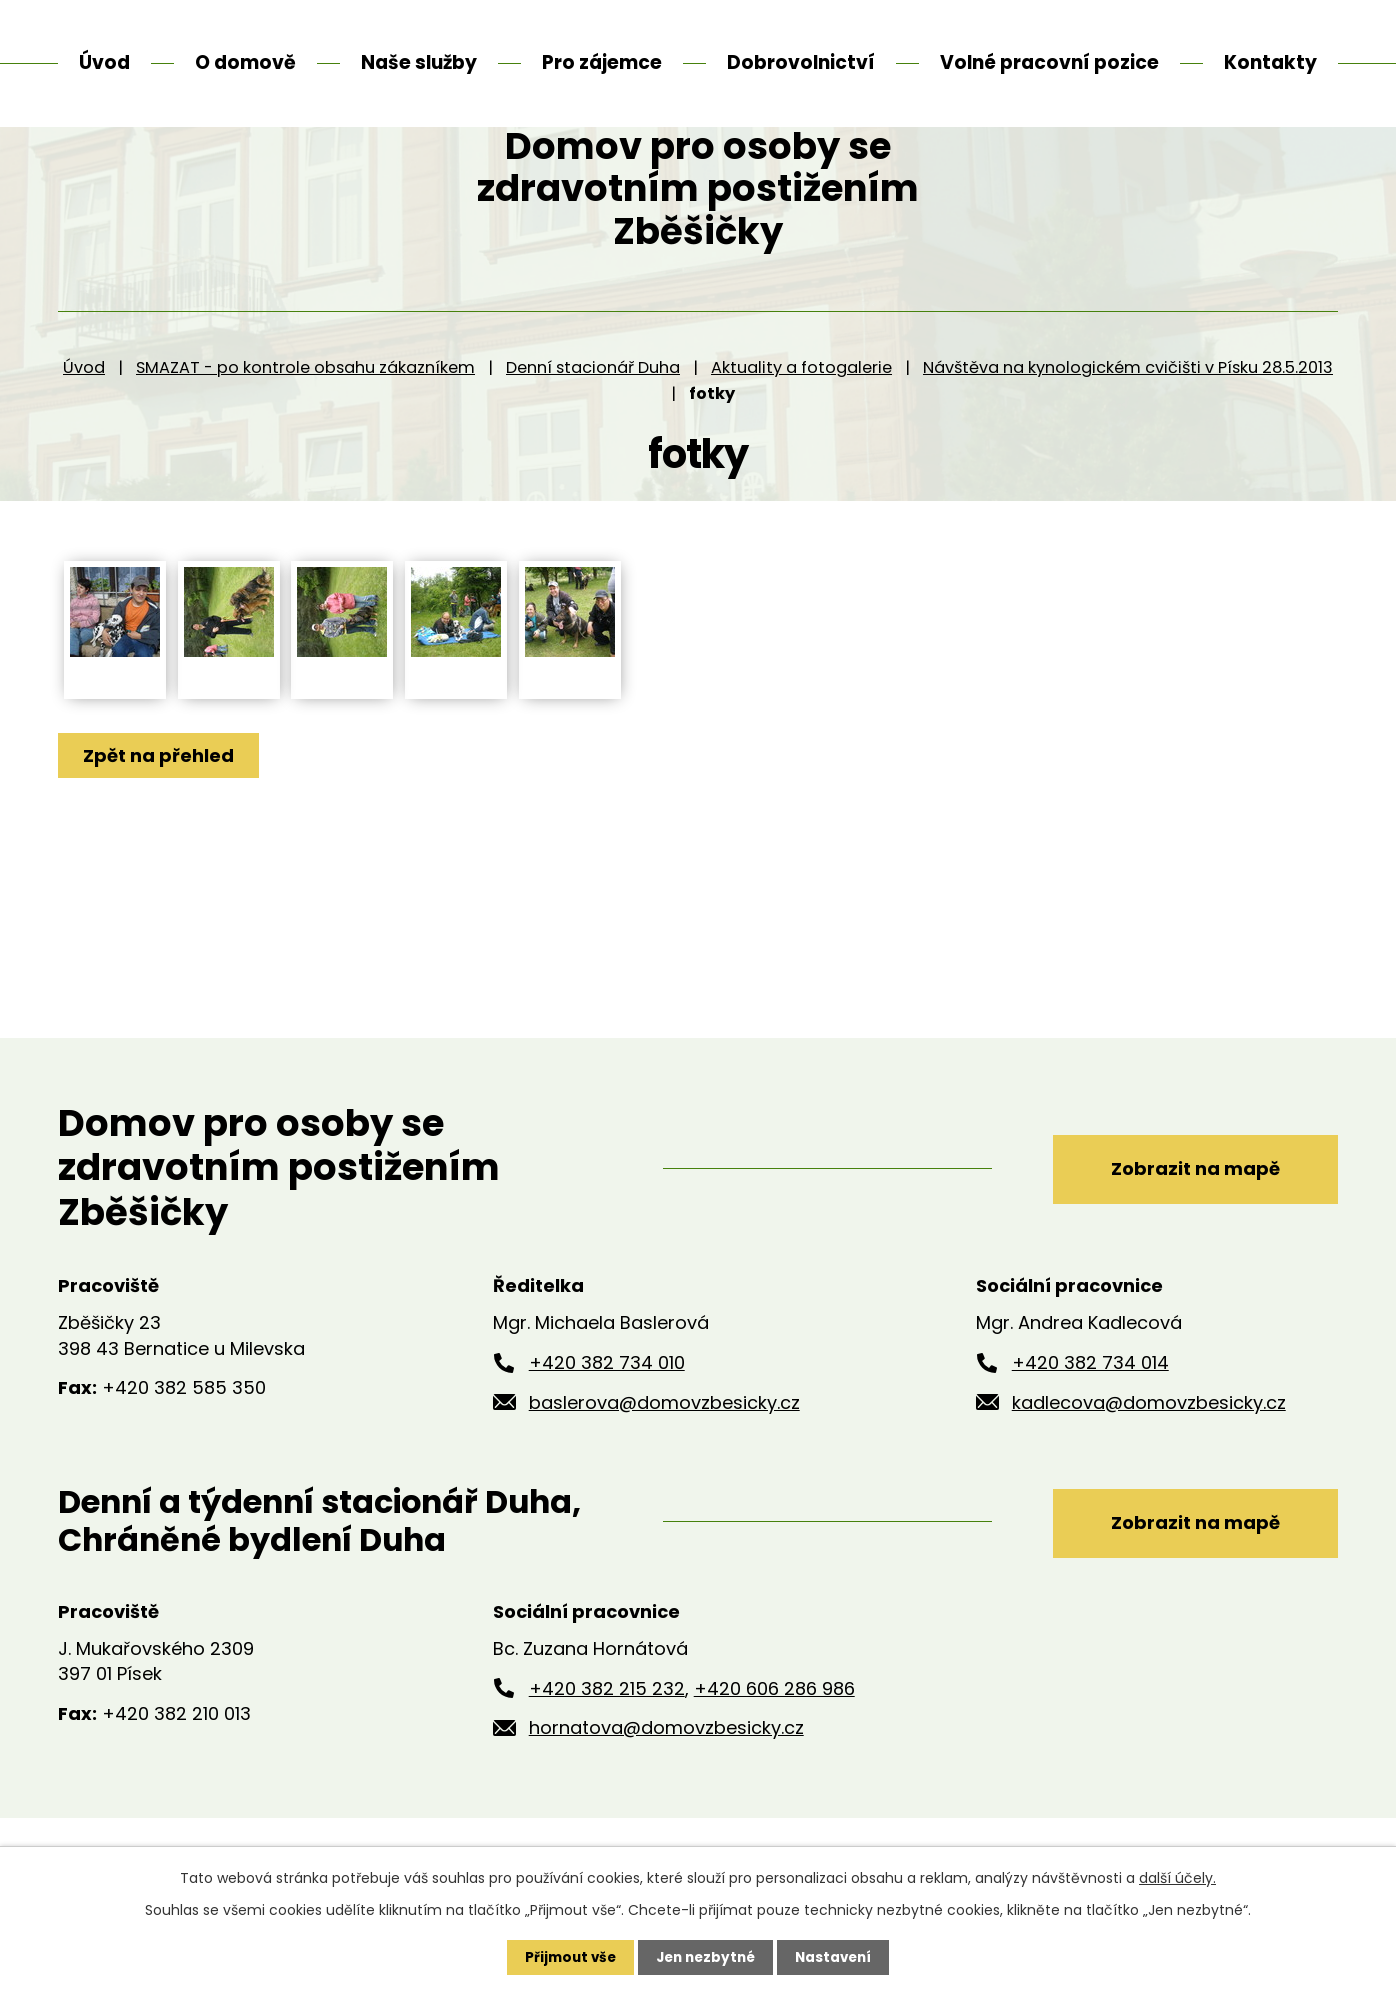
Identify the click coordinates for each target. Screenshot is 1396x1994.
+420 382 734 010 (607, 1424)
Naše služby (419, 62)
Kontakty (1270, 62)
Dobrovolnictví (801, 62)
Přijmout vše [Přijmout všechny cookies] (565, 1957)
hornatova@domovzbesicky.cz (666, 1790)
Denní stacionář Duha (593, 429)
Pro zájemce (602, 62)
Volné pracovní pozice (1049, 62)
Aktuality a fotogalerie (801, 429)
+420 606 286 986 (774, 1750)
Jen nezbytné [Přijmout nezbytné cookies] (705, 1957)
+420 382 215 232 (607, 1750)
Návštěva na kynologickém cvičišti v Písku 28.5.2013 (1128, 429)
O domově (245, 62)
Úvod (84, 429)
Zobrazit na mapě (1185, 1229)
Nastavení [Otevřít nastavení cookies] (838, 1957)
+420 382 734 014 (1090, 1424)
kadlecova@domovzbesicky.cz (1149, 1464)
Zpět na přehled (160, 817)
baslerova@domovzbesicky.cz (664, 1464)
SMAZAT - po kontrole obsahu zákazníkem (305, 429)
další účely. (1177, 1877)
